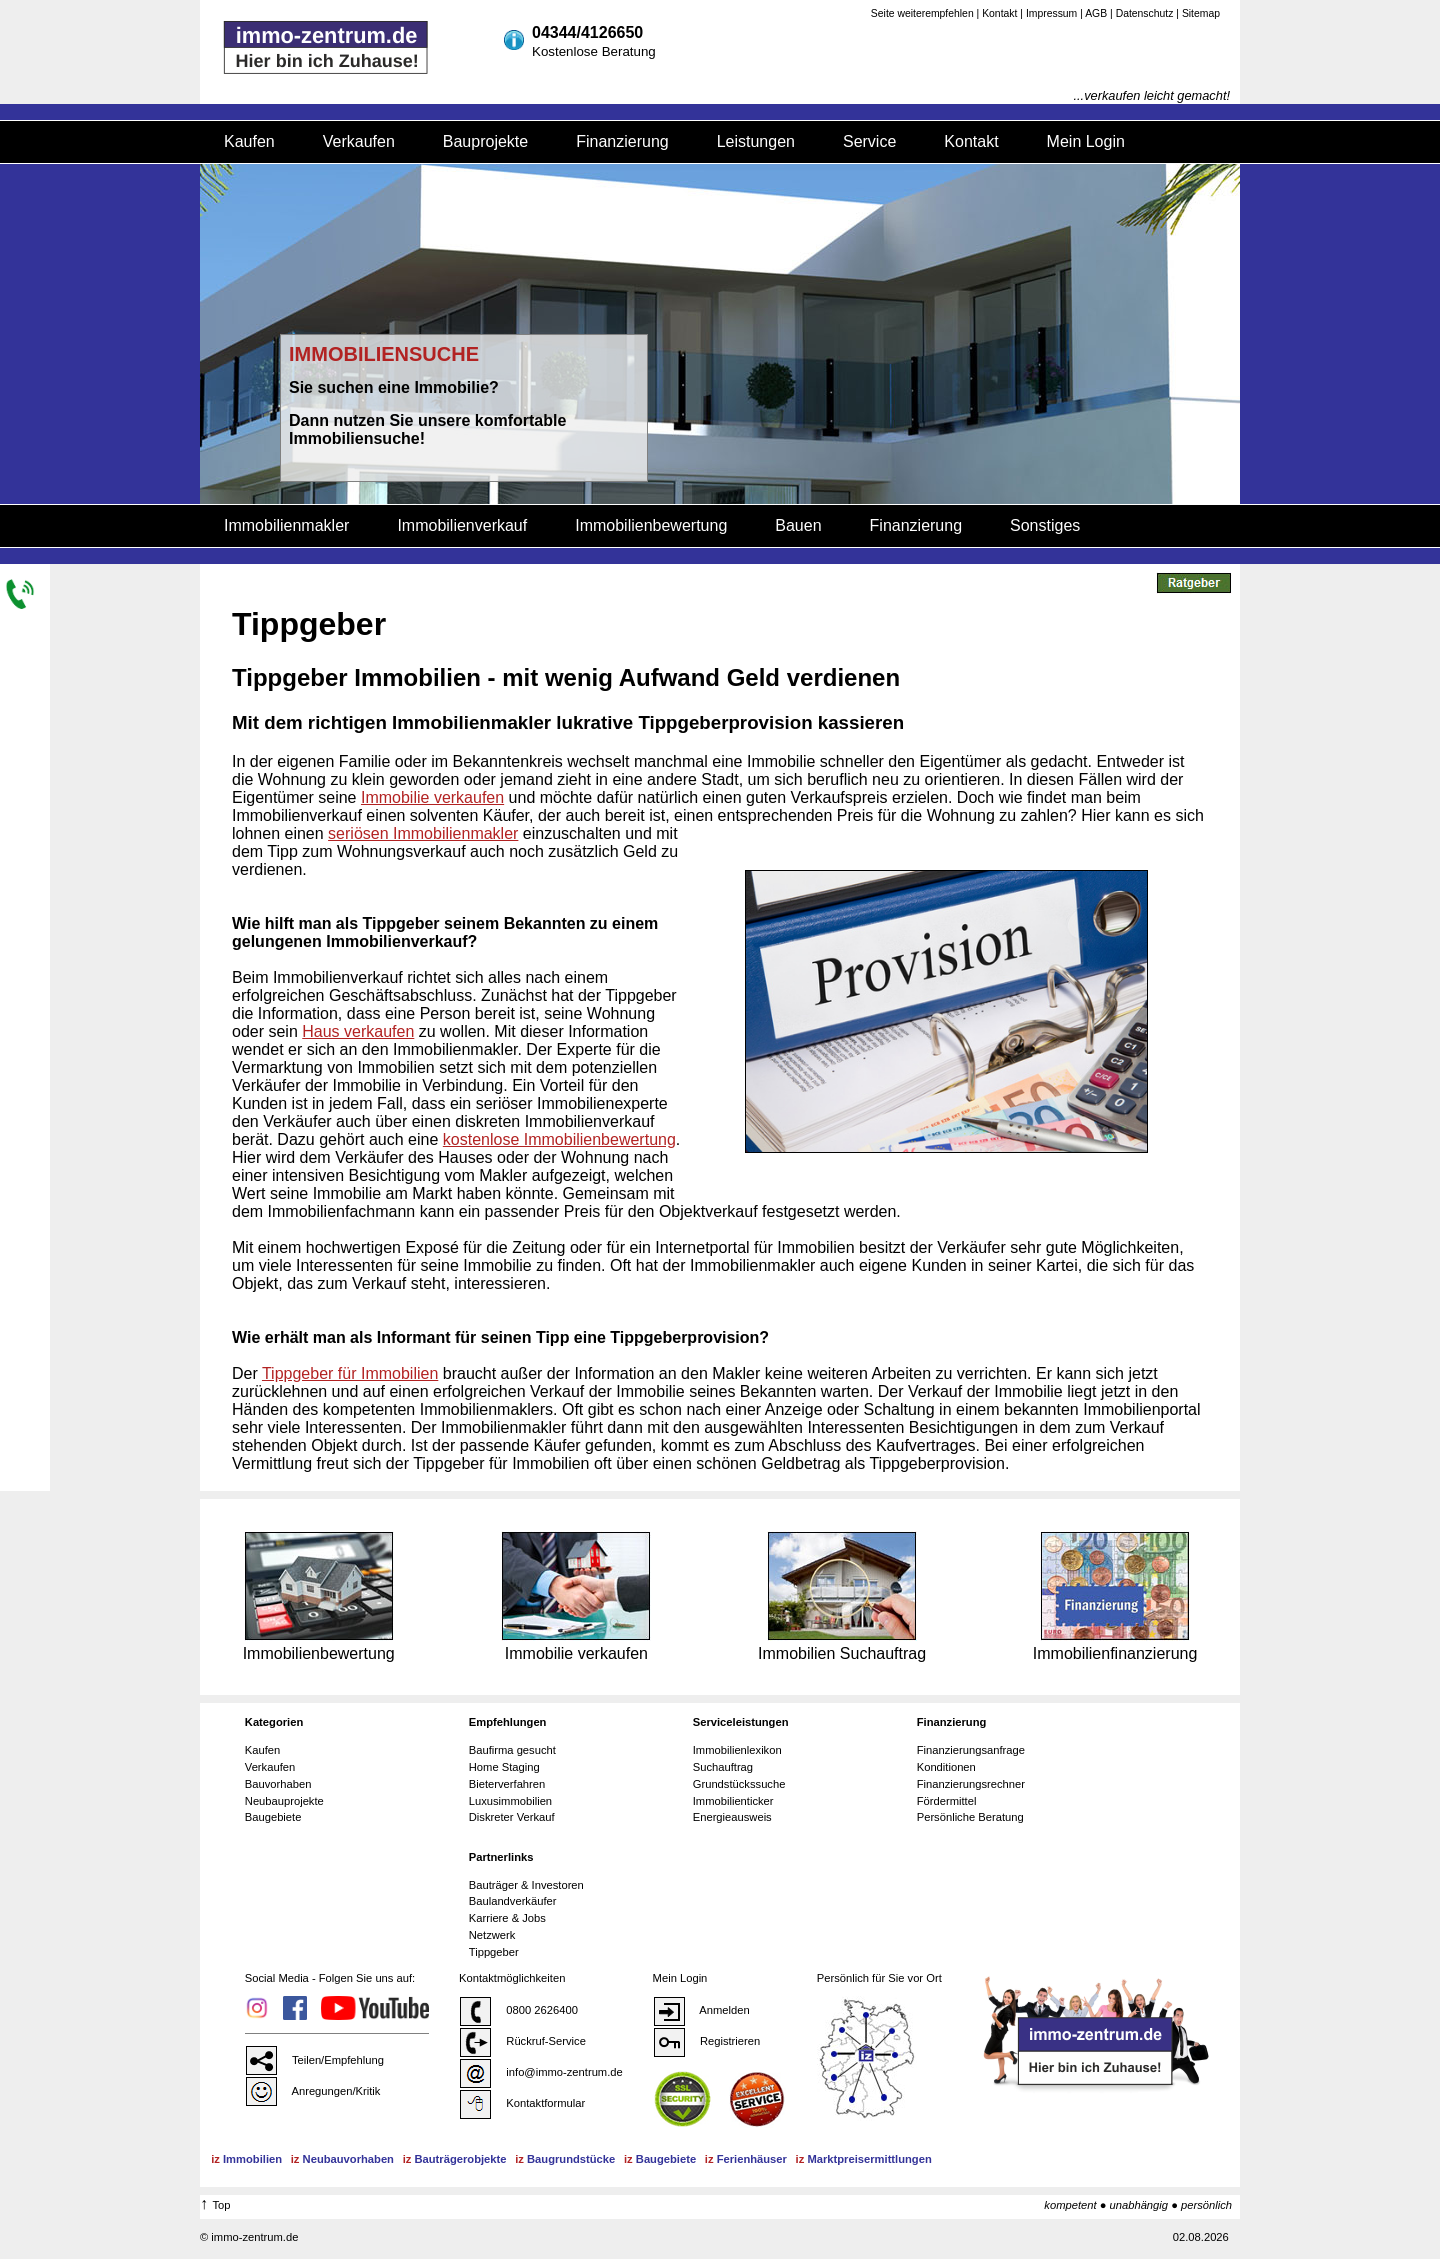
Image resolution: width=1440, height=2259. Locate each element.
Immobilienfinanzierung (1115, 1596)
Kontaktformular (522, 2103)
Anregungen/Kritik (313, 2091)
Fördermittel (947, 1801)
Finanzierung (622, 141)
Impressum (1051, 13)
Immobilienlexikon (737, 1750)
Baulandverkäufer (513, 1901)
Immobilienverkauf (462, 525)
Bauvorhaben (278, 1784)
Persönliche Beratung (970, 1817)
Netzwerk (492, 1935)
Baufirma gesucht (512, 1750)
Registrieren (707, 2041)
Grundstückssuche (739, 1784)
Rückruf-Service (522, 2041)
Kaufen (249, 141)
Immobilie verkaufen (576, 1596)
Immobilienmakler (286, 525)
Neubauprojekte (284, 1801)
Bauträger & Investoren (526, 1885)
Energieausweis (732, 1817)
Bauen (798, 525)
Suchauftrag (723, 1767)
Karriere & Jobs (507, 1918)
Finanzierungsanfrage (971, 1750)
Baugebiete (273, 1817)
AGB (1096, 13)
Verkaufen (359, 141)
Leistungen (756, 141)
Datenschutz (1145, 13)
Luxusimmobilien (510, 1801)
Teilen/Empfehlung (314, 2060)
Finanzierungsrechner (971, 1784)
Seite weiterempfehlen (922, 13)
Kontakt (999, 13)
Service (869, 141)
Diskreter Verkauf (512, 1817)
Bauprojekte (485, 141)
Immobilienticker (733, 1801)
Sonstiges (1045, 525)
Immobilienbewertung (651, 525)
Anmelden (701, 2010)
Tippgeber (494, 1952)
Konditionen (946, 1767)
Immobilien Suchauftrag (842, 1596)
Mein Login (1086, 141)
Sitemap (1201, 13)
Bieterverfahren (507, 1784)
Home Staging (504, 1767)
